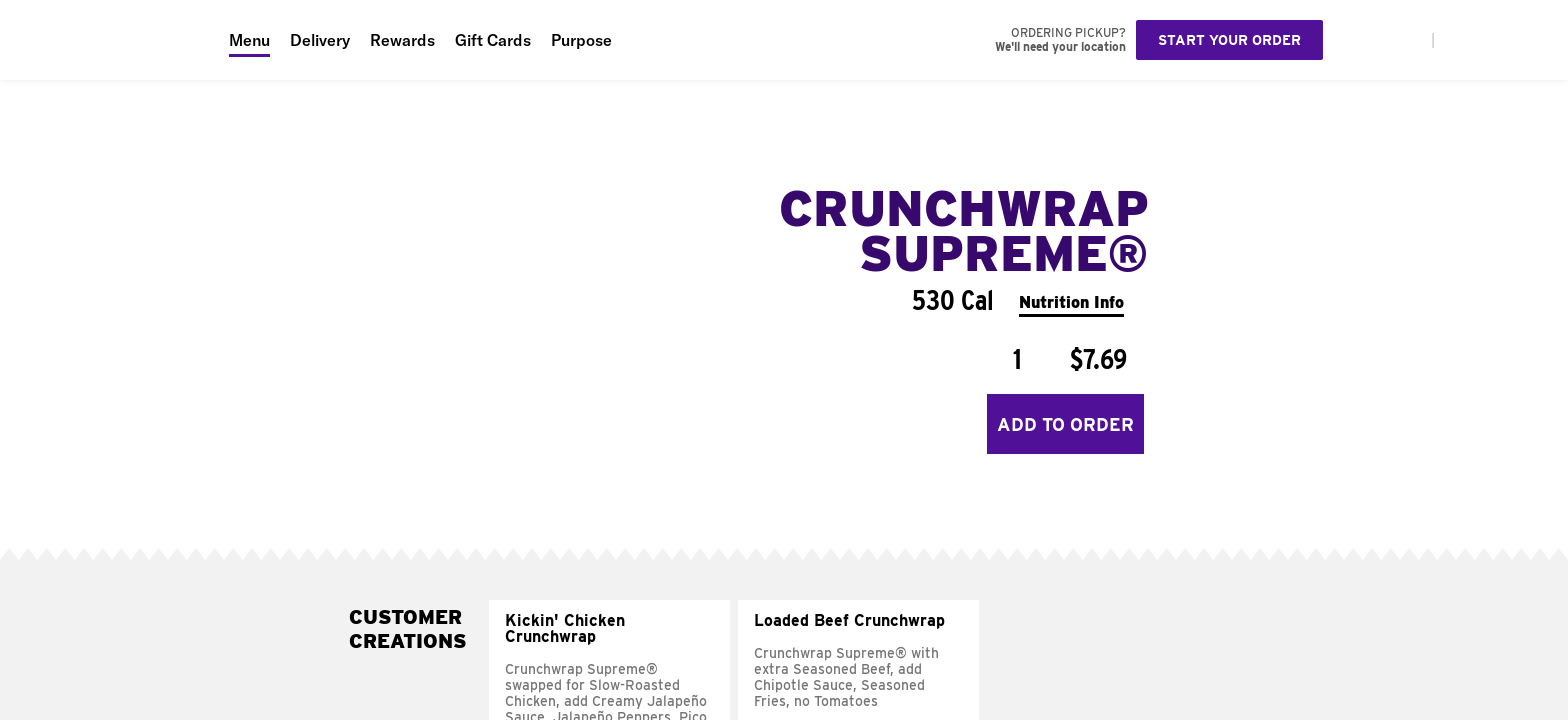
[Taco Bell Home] (109, 40)
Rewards (402, 40)
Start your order (1229, 40)
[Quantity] (1017, 359)
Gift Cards (493, 40)
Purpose (581, 40)
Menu (249, 40)
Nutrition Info (1071, 302)
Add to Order (1065, 424)
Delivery (320, 40)
